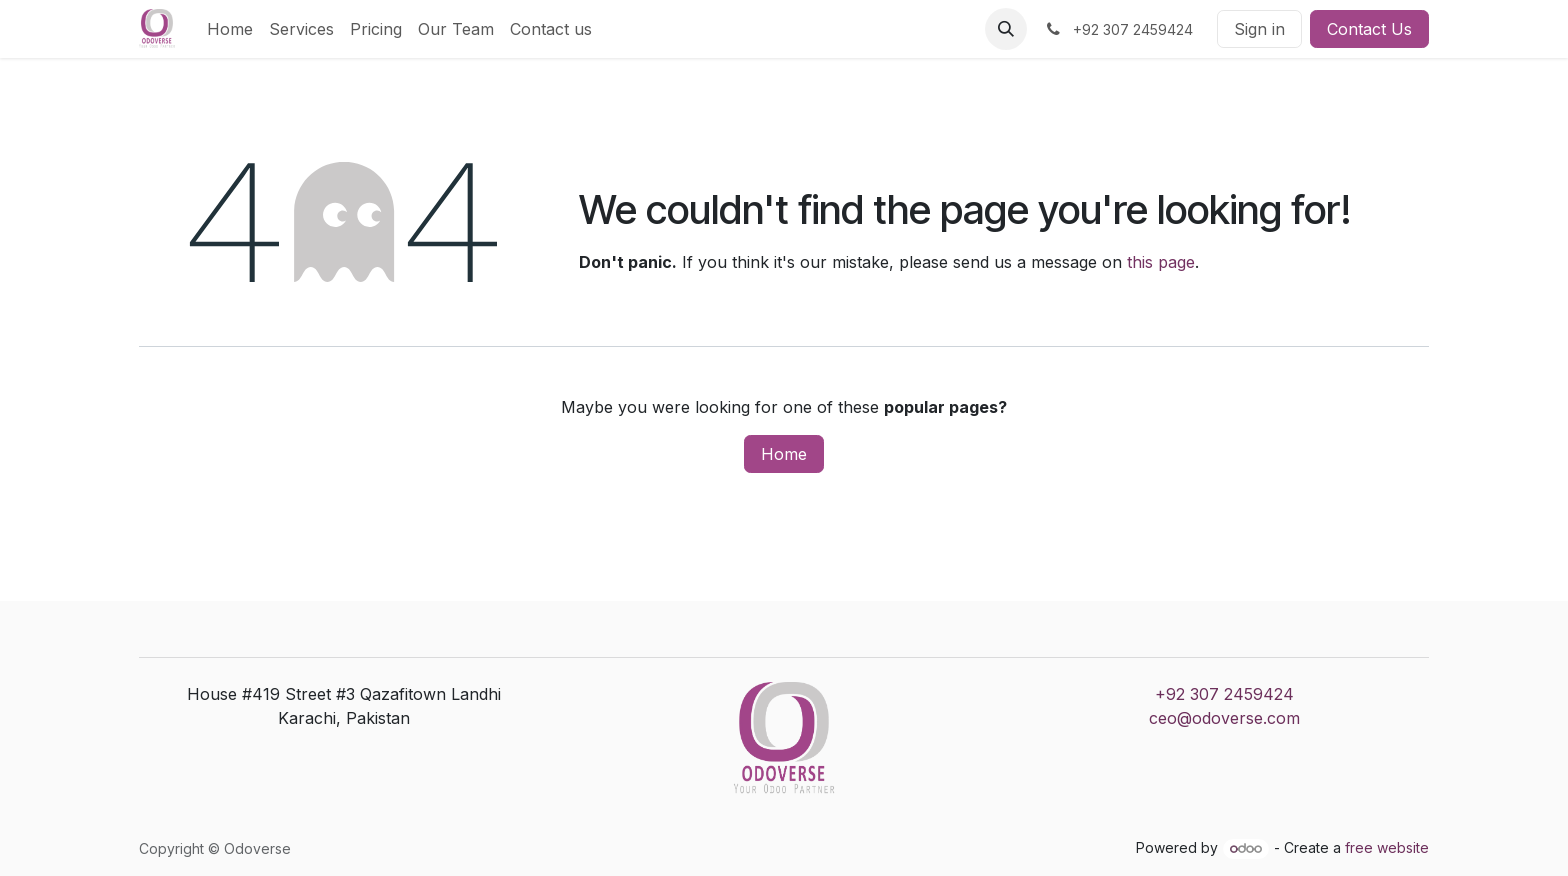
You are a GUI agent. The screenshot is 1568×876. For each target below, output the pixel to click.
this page (1161, 262)
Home (784, 454)
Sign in (1259, 29)
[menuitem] (230, 29)
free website (1387, 847)
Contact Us (1369, 29)
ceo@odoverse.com (1224, 718)
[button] (1006, 29)
